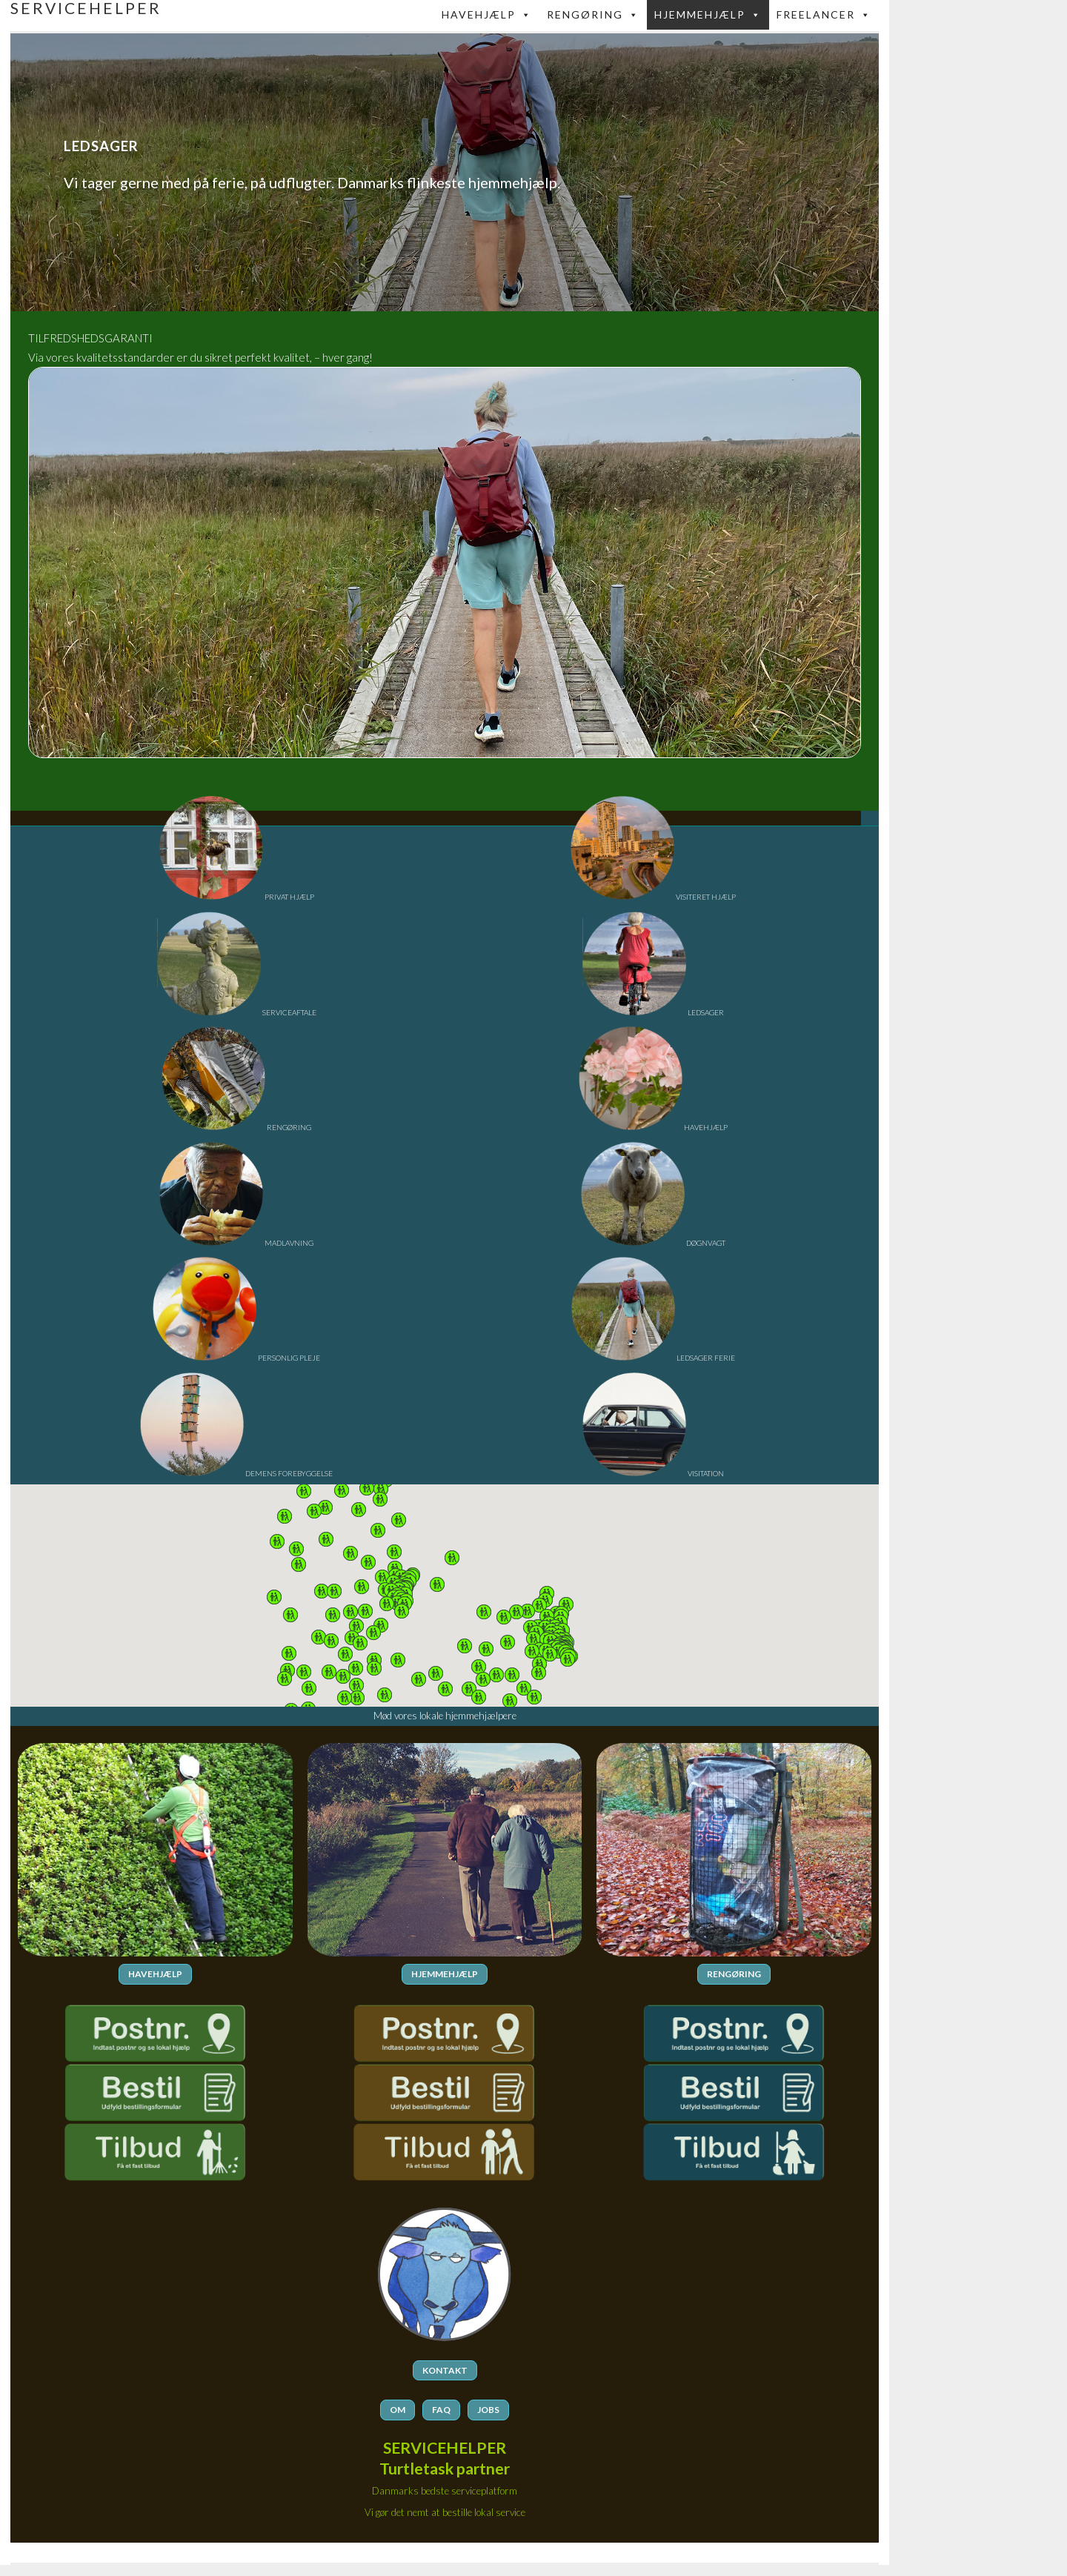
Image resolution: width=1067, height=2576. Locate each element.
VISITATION (653, 1473)
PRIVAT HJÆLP (236, 896)
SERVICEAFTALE (236, 1012)
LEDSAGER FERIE (653, 1357)
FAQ (441, 2408)
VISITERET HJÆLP (653, 896)
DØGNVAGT (653, 1242)
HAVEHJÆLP (653, 1127)
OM (397, 2408)
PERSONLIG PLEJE (236, 1357)
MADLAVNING (236, 1242)
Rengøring (593, 15)
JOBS (488, 2408)
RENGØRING (236, 1127)
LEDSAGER (653, 1012)
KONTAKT (445, 2369)
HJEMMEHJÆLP (444, 1973)
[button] (539, 1605)
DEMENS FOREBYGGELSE (236, 1473)
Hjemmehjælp (708, 15)
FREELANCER (824, 15)
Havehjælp (487, 15)
